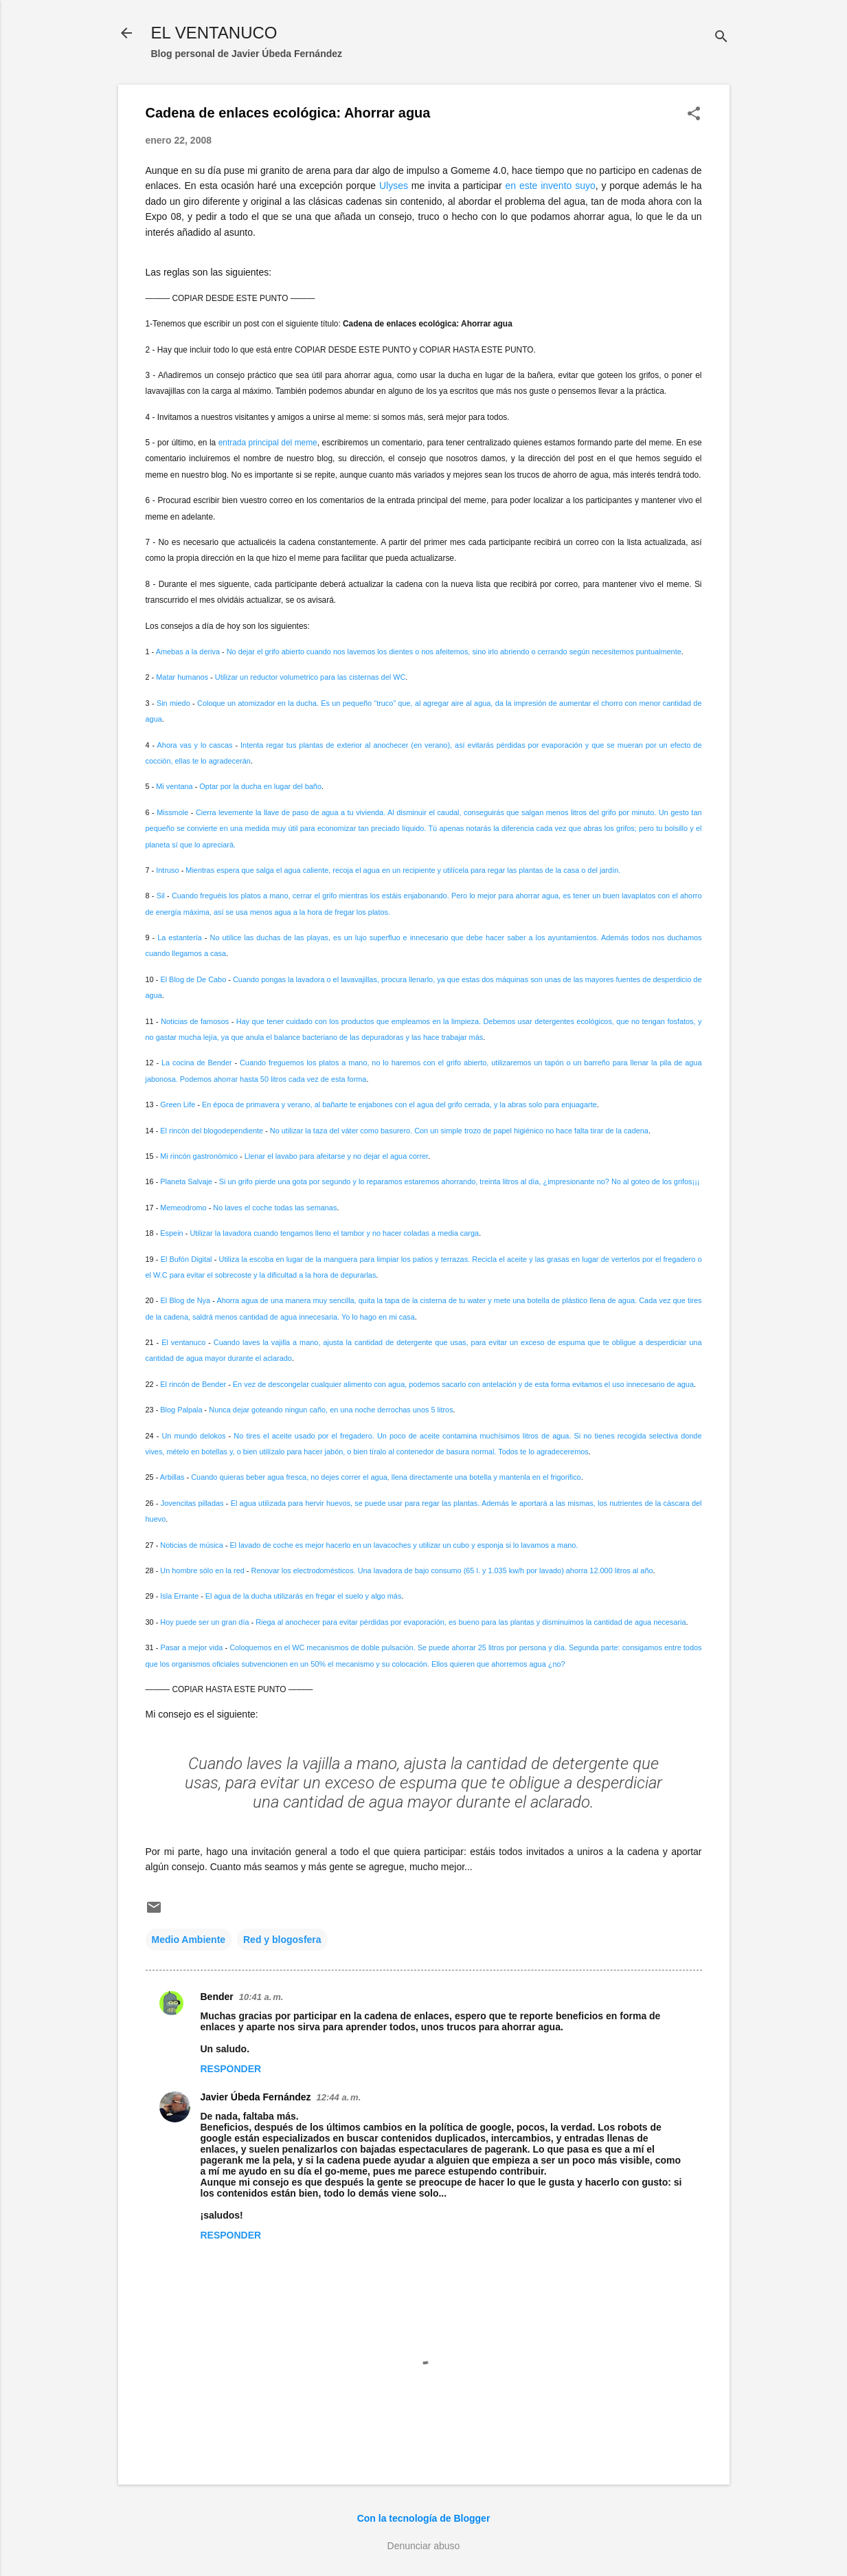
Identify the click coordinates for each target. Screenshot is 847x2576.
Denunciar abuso (423, 2545)
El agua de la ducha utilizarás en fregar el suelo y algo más (303, 1596)
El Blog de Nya (186, 1300)
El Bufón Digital (186, 1259)
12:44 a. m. (339, 2097)
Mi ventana (174, 786)
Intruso (167, 870)
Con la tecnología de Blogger (423, 2518)
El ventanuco (183, 1342)
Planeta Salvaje (186, 1181)
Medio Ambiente (189, 1939)
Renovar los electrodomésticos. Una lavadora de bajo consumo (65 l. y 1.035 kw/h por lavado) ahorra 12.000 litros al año (452, 1570)
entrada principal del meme (267, 442)
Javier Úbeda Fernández (256, 2096)
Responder (231, 2068)
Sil (161, 895)
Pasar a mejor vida (191, 1647)
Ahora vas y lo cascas (195, 745)
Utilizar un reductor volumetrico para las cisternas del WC (310, 677)
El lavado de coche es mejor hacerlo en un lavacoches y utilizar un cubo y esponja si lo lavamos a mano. (404, 1545)
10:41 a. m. (261, 1997)
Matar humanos (182, 677)
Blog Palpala (181, 1410)
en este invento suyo (551, 185)
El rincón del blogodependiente (211, 1130)
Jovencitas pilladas (192, 1503)
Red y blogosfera (282, 1939)
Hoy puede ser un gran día (204, 1622)
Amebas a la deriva (188, 651)
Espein (171, 1233)
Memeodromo (183, 1207)
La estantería (179, 937)
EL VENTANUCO (214, 32)
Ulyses (393, 185)
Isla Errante (179, 1596)
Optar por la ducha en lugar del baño (260, 786)
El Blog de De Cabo (193, 979)
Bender (217, 1996)
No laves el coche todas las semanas (275, 1207)
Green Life (177, 1104)
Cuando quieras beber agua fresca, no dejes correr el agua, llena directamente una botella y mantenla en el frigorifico (385, 1477)
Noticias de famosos (195, 1021)
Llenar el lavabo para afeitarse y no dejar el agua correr (336, 1156)
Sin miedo (173, 703)
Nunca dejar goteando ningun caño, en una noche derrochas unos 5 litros (331, 1410)
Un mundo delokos (193, 1436)
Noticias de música (191, 1545)
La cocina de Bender (196, 1062)
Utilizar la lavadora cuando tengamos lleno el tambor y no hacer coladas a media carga (334, 1233)
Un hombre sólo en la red (202, 1570)
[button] (694, 114)
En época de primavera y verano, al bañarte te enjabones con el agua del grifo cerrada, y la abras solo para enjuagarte (399, 1104)
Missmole (172, 812)
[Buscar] (721, 37)
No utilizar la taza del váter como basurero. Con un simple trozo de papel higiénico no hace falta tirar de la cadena (459, 1130)
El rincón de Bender (193, 1384)
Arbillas (172, 1477)
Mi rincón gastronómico (199, 1156)
